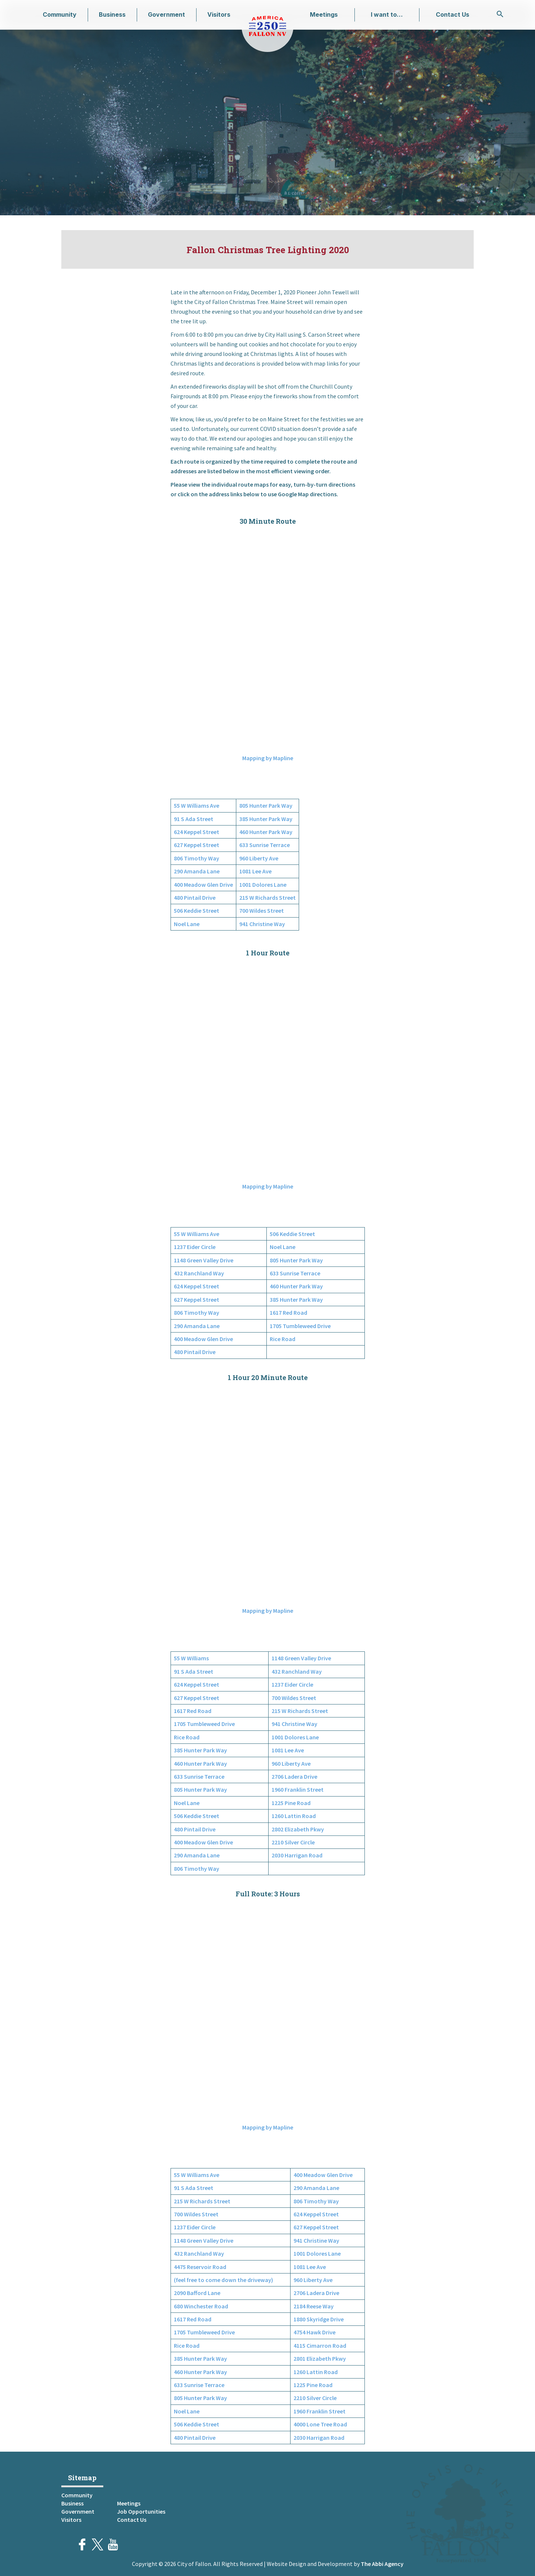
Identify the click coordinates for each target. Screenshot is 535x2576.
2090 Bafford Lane (197, 2293)
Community (60, 14)
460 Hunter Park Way (265, 832)
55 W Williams (191, 1658)
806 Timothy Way (196, 858)
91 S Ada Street (193, 819)
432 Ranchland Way (199, 1273)
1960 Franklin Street (298, 1789)
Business (112, 14)
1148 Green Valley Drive (203, 1260)
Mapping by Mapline (267, 758)
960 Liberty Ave (258, 858)
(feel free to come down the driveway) (223, 2280)
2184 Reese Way (314, 2306)
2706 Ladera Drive (294, 1776)
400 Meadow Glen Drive (203, 884)
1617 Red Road (288, 1312)
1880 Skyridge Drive (319, 2319)
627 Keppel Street (196, 845)
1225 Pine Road (291, 1803)
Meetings (324, 14)
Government (166, 14)
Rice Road (282, 1339)
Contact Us (452, 14)
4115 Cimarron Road (320, 2345)
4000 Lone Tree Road (320, 2424)
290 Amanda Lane (197, 871)
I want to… (387, 14)
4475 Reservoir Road (200, 2267)
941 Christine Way (262, 924)
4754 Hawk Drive (314, 2332)
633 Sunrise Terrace (264, 845)
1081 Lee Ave (255, 871)
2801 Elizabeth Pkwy (320, 2358)
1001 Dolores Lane (262, 884)
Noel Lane (187, 924)
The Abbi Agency (382, 2563)
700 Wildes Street (261, 910)
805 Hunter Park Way (265, 805)
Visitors (218, 14)
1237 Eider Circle (194, 1247)
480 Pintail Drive (194, 897)
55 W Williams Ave (196, 805)
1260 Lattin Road (294, 1816)
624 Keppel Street (196, 832)
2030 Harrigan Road (297, 1855)
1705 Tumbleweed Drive (300, 1326)
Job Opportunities (141, 2511)
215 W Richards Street (267, 897)
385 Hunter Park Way (265, 819)
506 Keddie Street (196, 910)
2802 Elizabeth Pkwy (298, 1829)
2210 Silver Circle (293, 1842)
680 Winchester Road (201, 2306)
